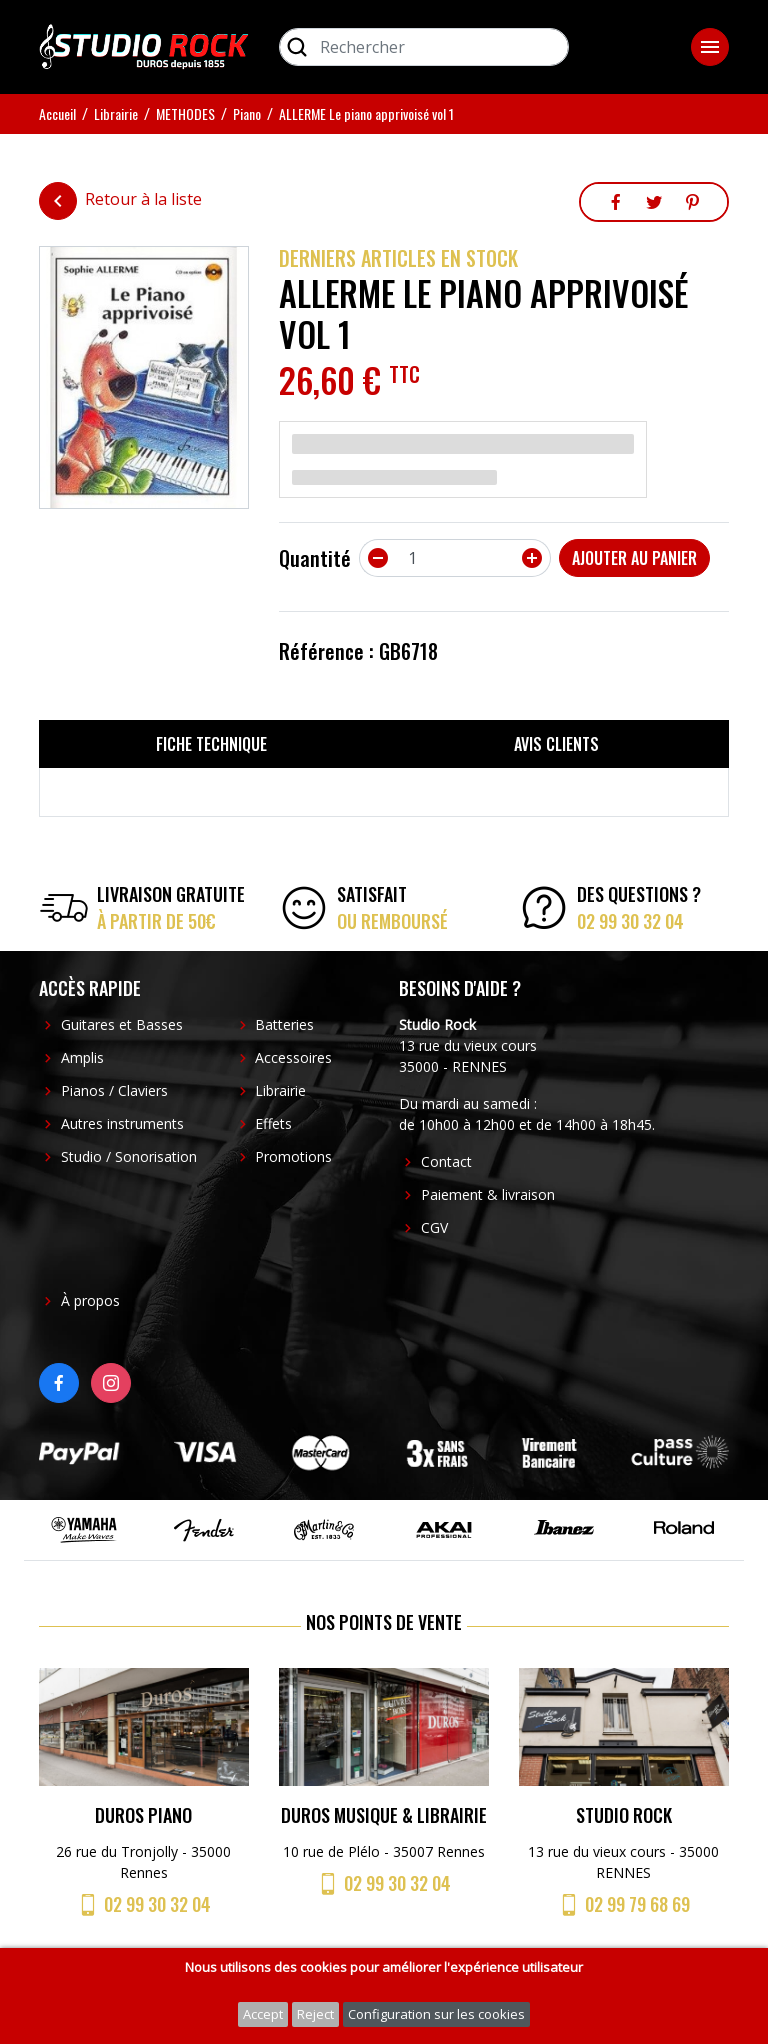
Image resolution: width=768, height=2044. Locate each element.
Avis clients (556, 744)
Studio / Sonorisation (129, 1156)
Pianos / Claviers (114, 1090)
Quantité (315, 558)
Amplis (82, 1057)
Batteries (284, 1024)
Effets (273, 1123)
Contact (446, 1161)
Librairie (280, 1090)
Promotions (293, 1156)
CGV (434, 1227)
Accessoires (293, 1057)
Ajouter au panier (634, 558)
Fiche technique (211, 744)
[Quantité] (455, 558)
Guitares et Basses (122, 1024)
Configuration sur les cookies (436, 2014)
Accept (263, 2014)
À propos (90, 1300)
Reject (315, 2014)
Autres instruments (122, 1123)
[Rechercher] (424, 47)
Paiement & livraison (488, 1194)
